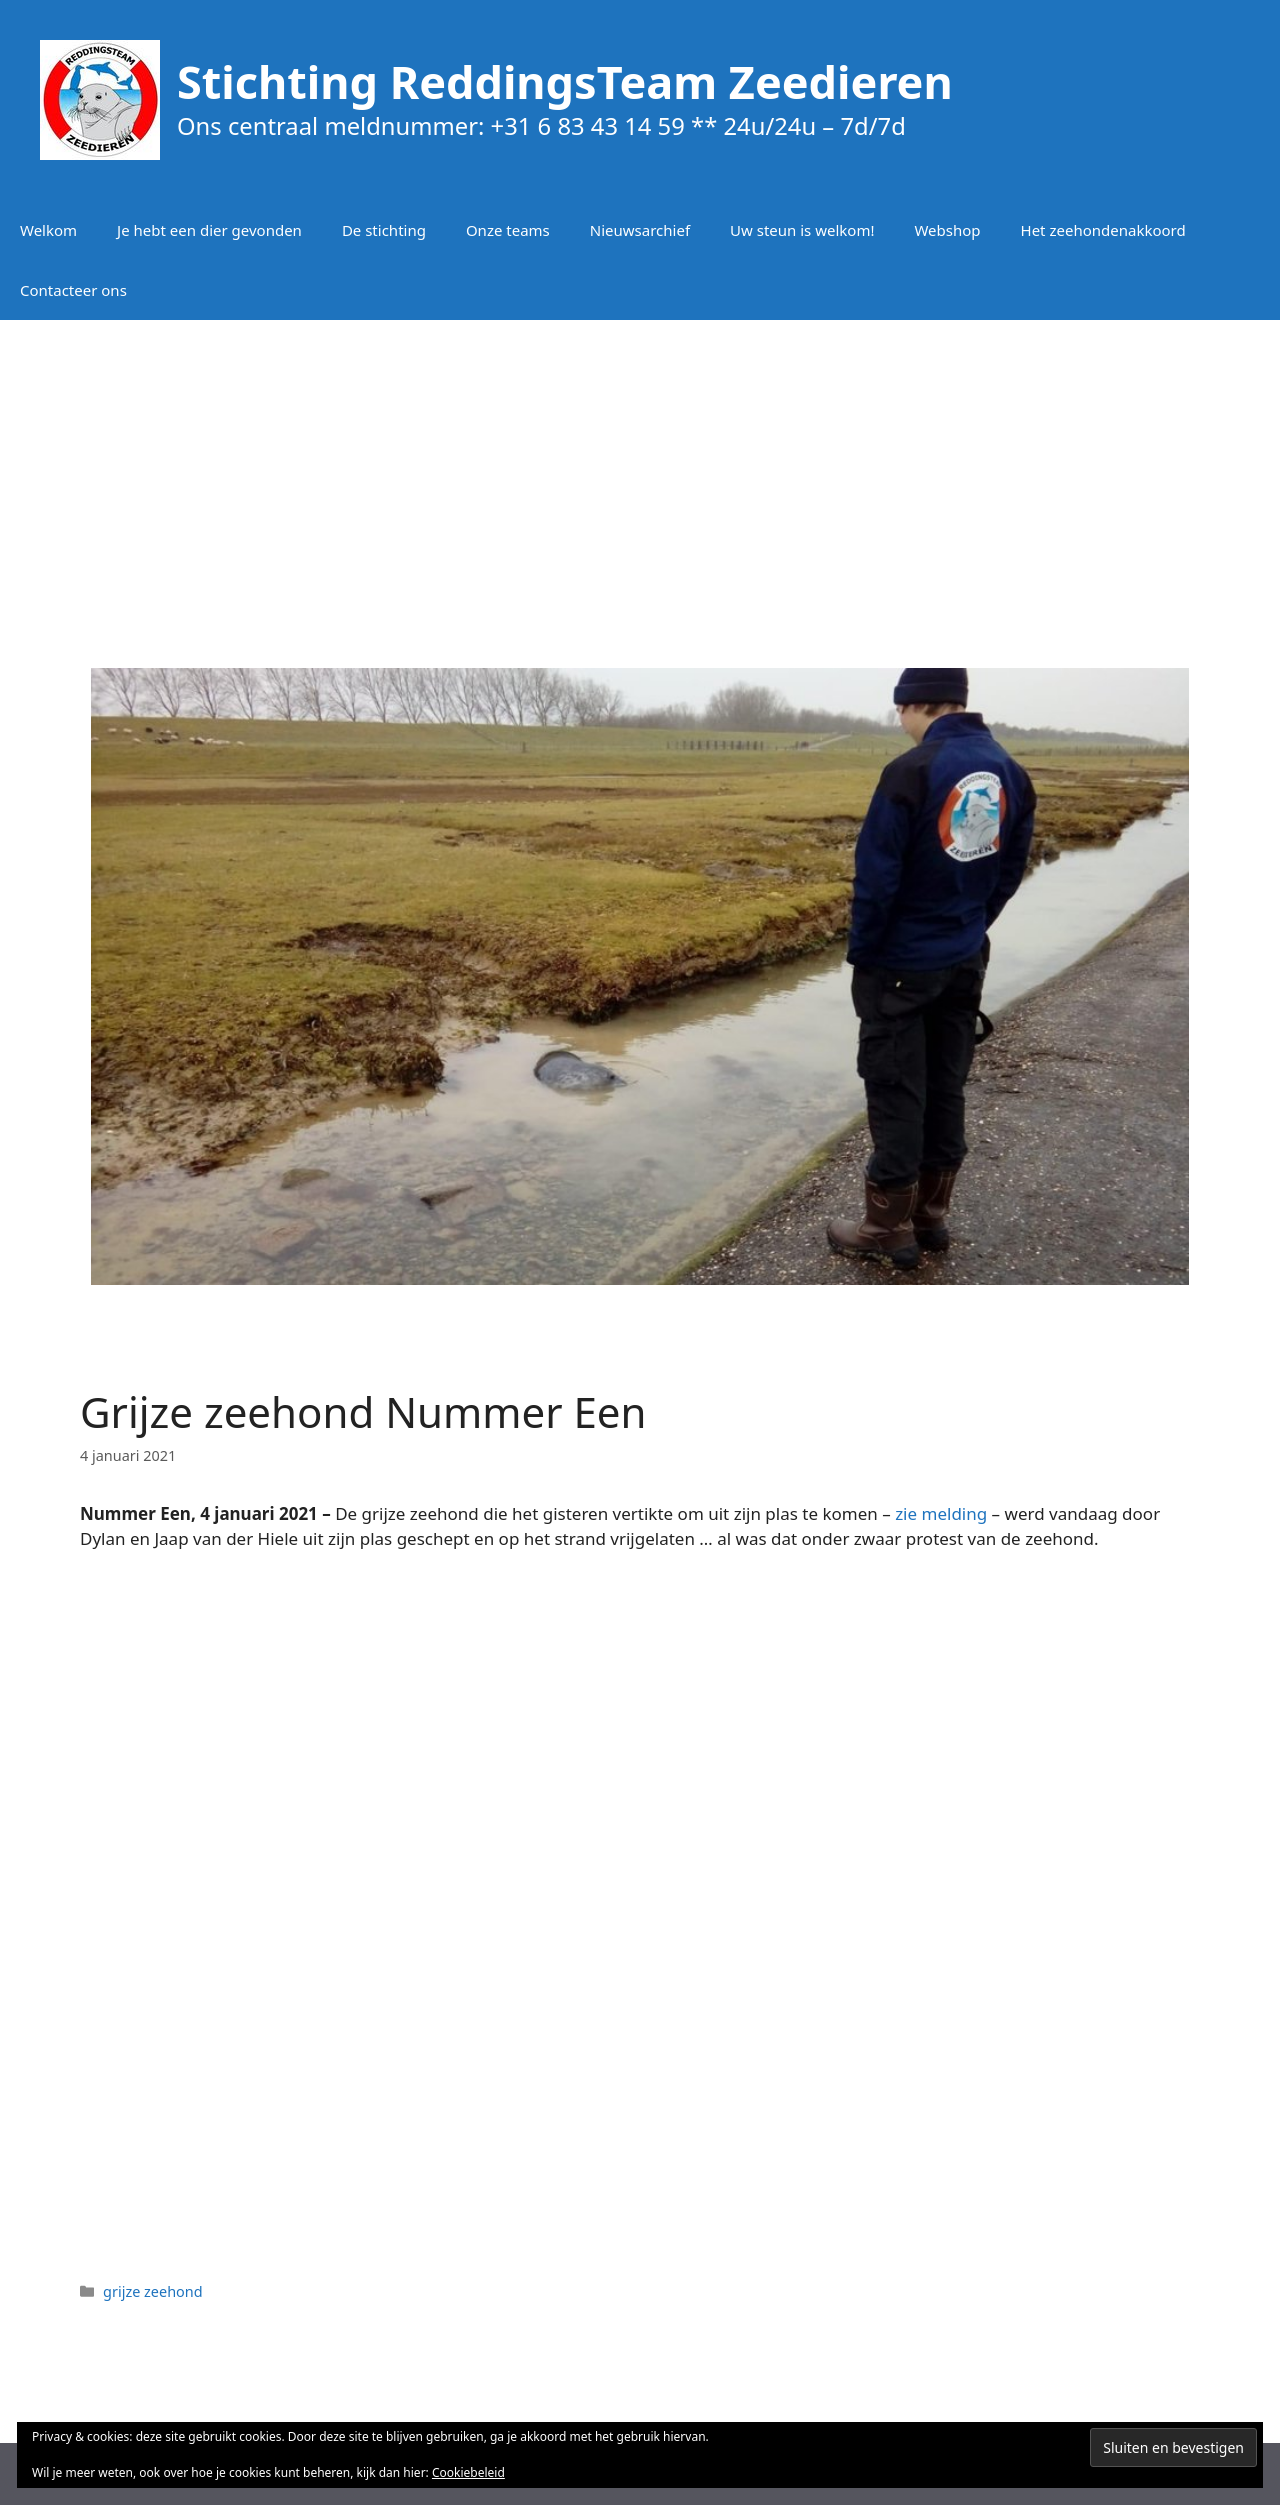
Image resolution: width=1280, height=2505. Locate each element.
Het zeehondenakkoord (1103, 230)
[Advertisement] (640, 480)
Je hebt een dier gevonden (209, 230)
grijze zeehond (153, 2291)
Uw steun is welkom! (802, 230)
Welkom (48, 230)
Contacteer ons (73, 290)
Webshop (947, 230)
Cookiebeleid (468, 2472)
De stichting (384, 230)
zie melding (941, 1513)
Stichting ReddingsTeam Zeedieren (565, 81)
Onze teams (508, 230)
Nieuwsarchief (640, 230)
